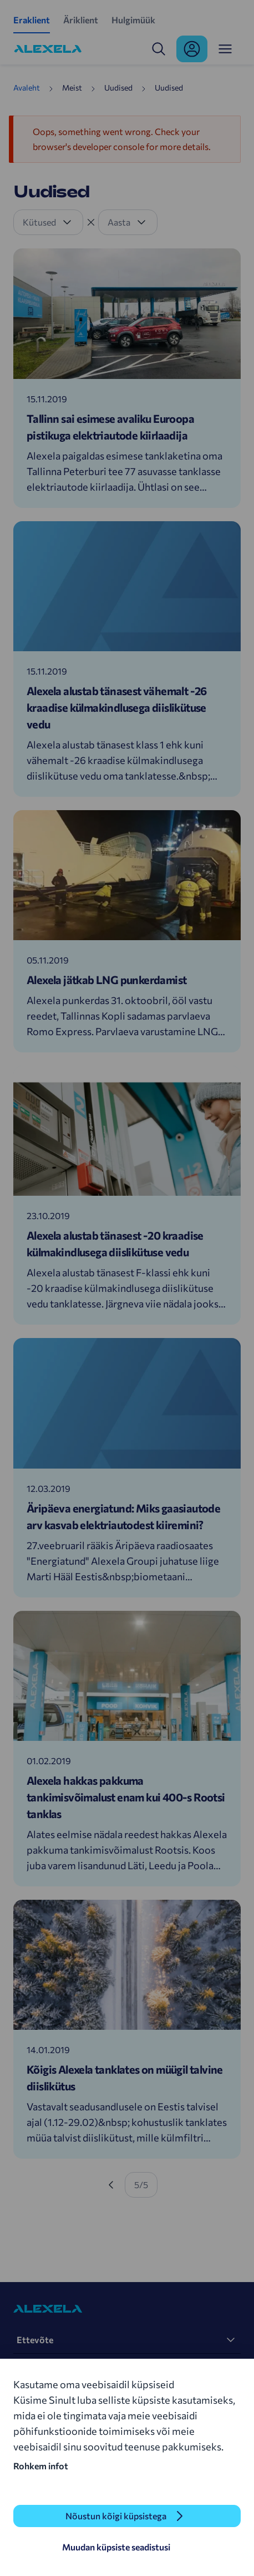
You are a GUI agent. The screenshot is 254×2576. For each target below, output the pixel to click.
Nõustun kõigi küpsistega (115, 2515)
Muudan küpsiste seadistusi (116, 2547)
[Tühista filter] (90, 222)
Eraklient (31, 19)
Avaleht (26, 87)
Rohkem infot (40, 2465)
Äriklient (80, 19)
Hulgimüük (133, 19)
